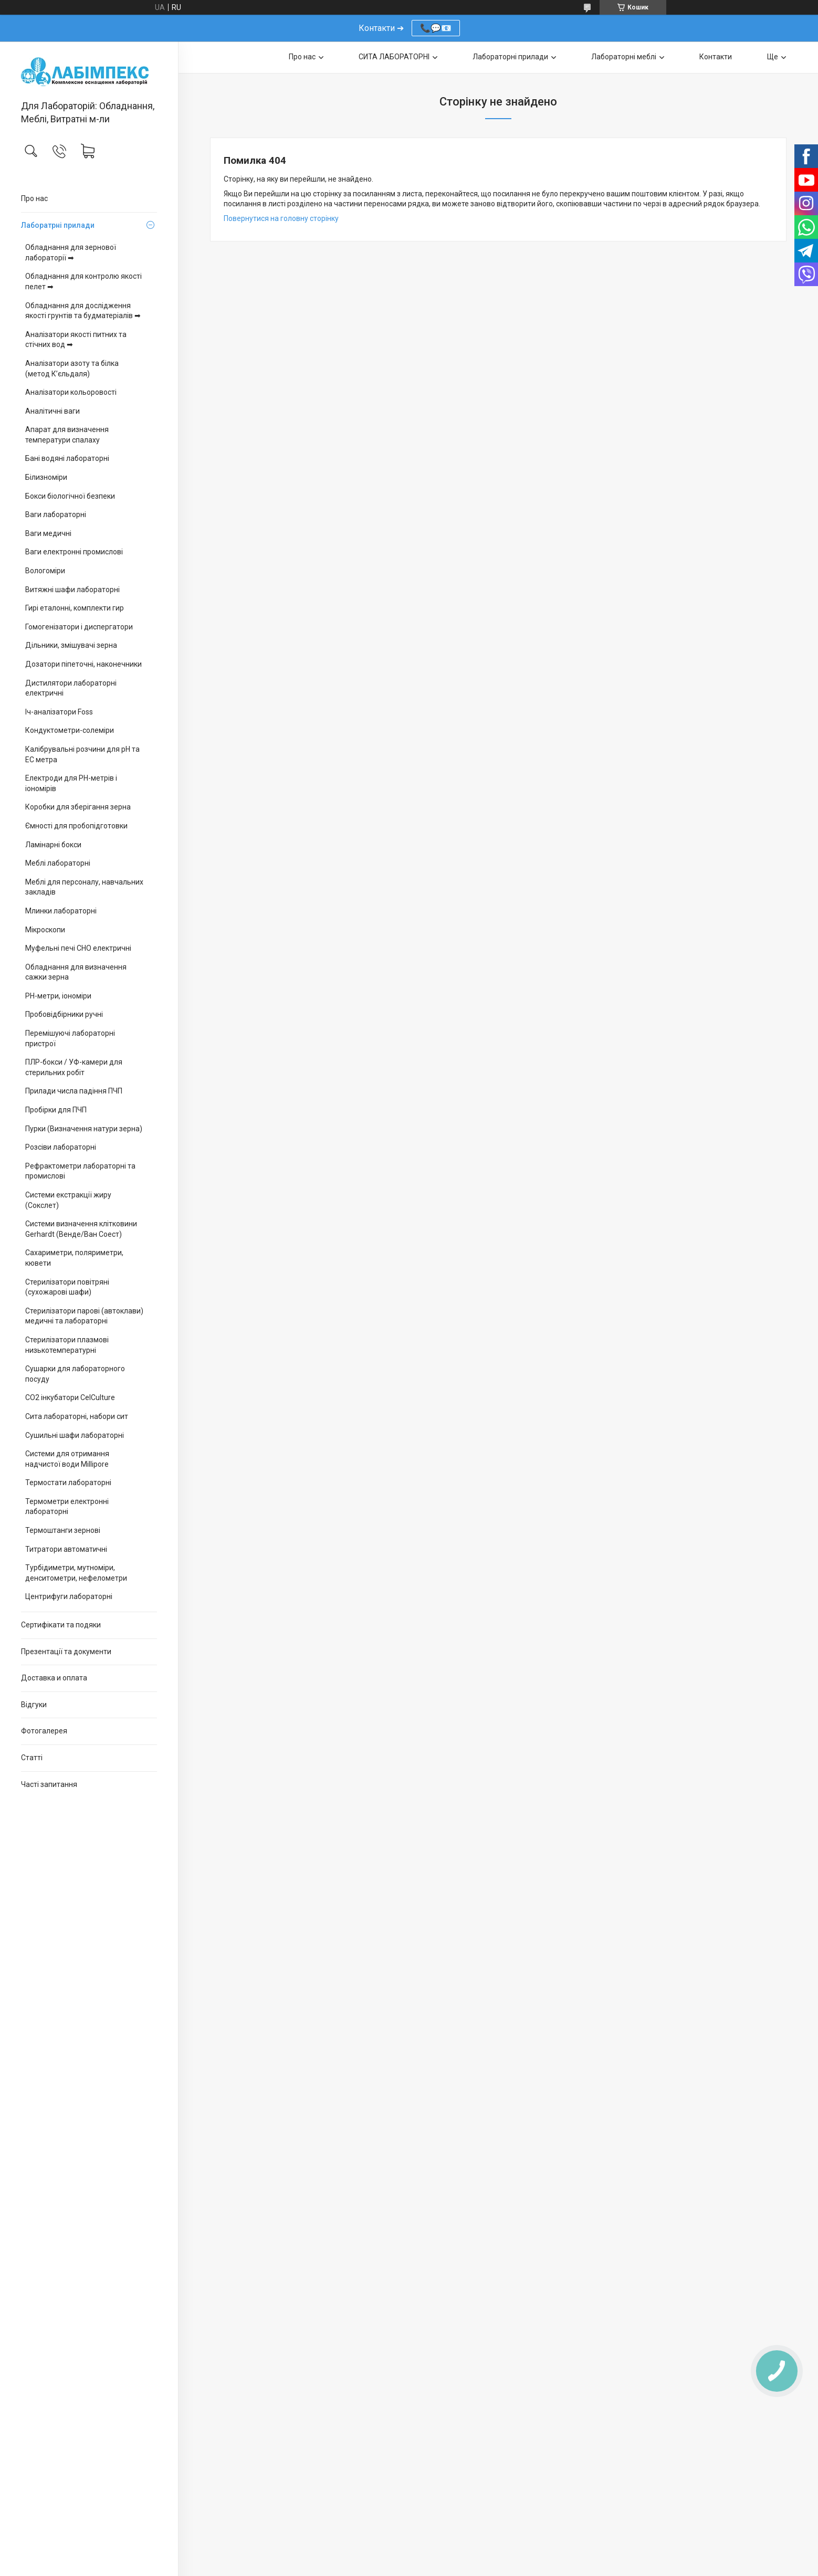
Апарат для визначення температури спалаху (67, 434)
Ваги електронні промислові (74, 552)
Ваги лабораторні (55, 514)
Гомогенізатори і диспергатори (79, 627)
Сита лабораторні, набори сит (76, 1416)
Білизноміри (46, 477)
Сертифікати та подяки (61, 1625)
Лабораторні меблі (623, 56)
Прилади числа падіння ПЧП (73, 1091)
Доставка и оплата (54, 1678)
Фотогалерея (44, 1731)
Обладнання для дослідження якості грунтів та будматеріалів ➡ (83, 310)
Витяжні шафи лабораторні (72, 589)
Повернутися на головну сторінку (281, 218)
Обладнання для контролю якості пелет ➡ (83, 281)
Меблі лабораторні (57, 863)
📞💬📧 (436, 28)
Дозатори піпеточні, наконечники (83, 664)
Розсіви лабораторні (60, 1147)
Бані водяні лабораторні (67, 458)
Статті (32, 1757)
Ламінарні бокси (53, 844)
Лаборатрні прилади (58, 225)
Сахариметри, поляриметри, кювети (74, 1257)
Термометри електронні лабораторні (67, 1506)
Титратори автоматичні (66, 1549)
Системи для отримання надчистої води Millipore (67, 1458)
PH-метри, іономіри (58, 996)
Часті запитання (49, 1784)
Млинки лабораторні (61, 911)
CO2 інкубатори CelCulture (70, 1397)
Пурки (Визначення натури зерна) (83, 1128)
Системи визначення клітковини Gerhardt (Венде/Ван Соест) (81, 1228)
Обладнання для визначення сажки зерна (76, 972)
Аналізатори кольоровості (71, 392)
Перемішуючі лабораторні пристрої (70, 1038)
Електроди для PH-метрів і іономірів (71, 783)
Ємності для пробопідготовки (76, 826)
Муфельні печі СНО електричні (78, 948)
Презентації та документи (66, 1651)
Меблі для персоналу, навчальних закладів (84, 887)
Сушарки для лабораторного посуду (75, 1373)
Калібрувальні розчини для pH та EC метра (82, 754)
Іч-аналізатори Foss (59, 712)
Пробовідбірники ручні (64, 1014)
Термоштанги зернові (62, 1530)
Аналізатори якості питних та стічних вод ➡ (76, 339)
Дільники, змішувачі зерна (71, 645)
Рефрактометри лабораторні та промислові (80, 1171)
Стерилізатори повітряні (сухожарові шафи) (67, 1287)
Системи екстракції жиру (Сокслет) (68, 1200)
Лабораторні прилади (510, 56)
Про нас (34, 198)
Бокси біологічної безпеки (70, 496)
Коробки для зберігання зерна (78, 807)
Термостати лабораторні (68, 1482)
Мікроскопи (45, 930)
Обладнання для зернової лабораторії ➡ (70, 252)
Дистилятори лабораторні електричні (71, 688)
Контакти (715, 56)
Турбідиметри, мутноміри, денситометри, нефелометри (76, 1572)
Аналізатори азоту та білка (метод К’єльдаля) (72, 368)
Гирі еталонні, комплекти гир (74, 608)
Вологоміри (45, 570)
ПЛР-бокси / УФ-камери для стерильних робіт (73, 1067)
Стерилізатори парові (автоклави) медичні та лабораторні (84, 1316)
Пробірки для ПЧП (56, 1110)
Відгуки (34, 1704)
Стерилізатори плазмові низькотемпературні (67, 1345)
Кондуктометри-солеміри (69, 730)
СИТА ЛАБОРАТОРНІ (394, 56)
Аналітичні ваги (52, 411)
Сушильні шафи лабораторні (74, 1435)
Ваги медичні (48, 533)
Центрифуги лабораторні (68, 1596)
